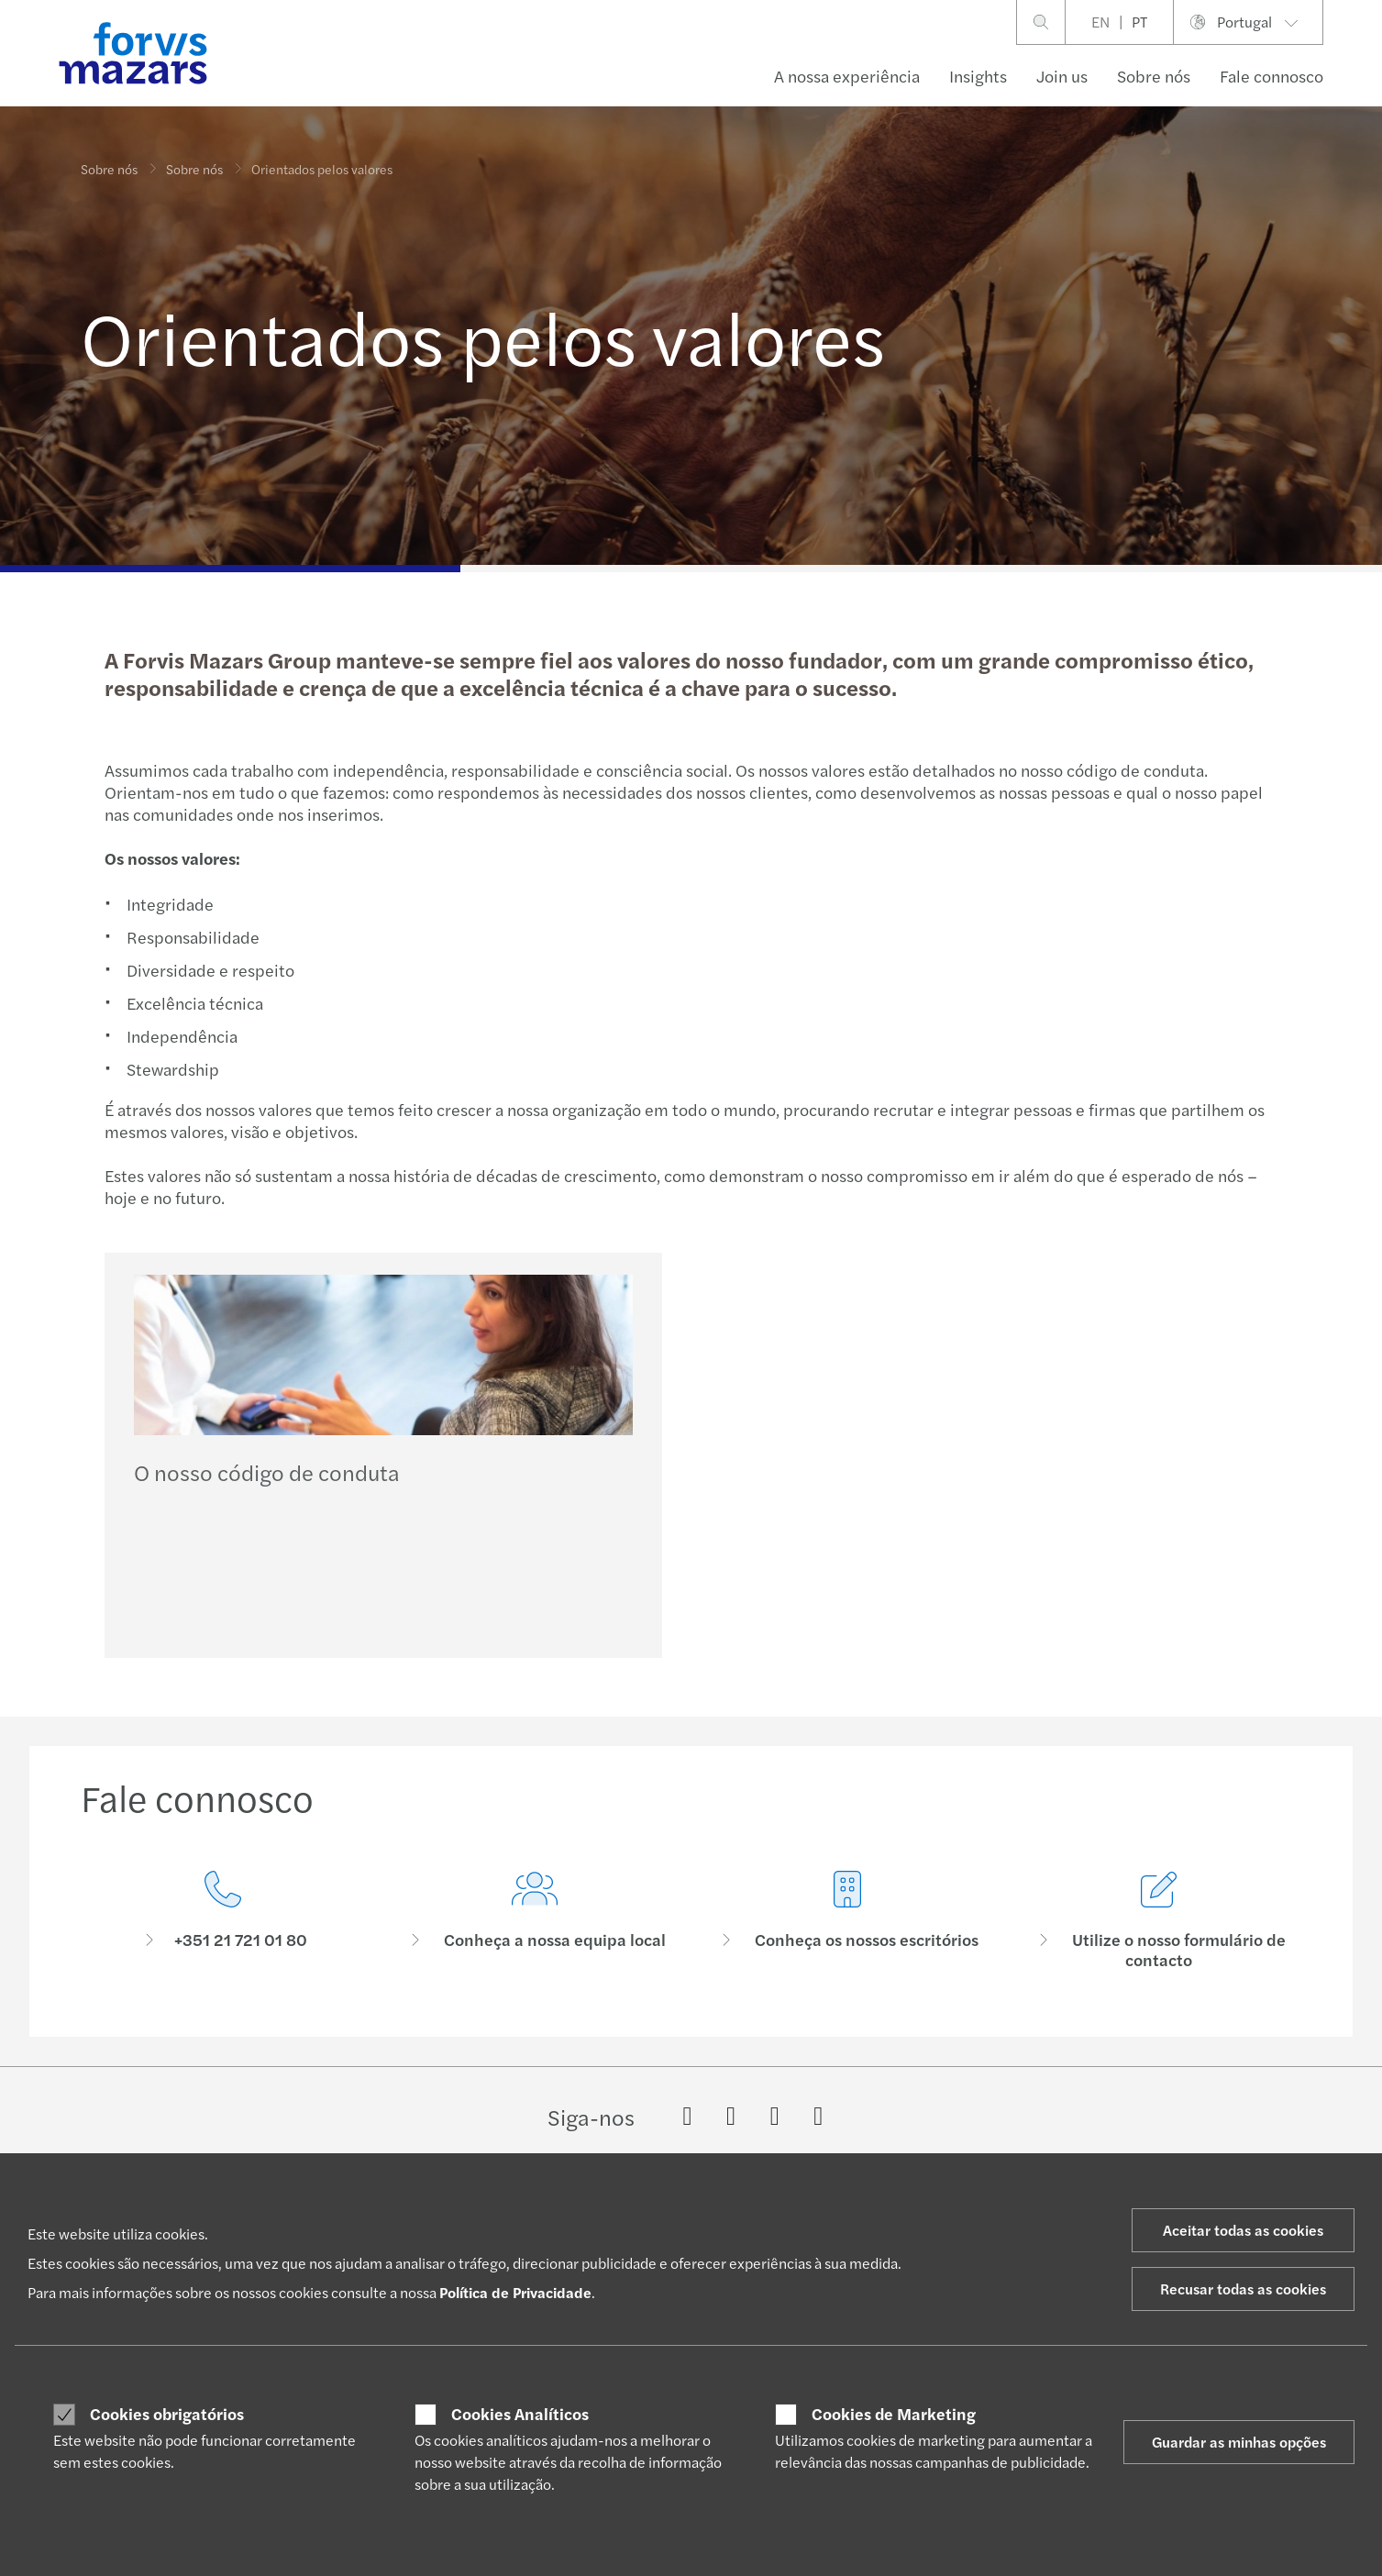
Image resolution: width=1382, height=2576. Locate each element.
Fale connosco (1271, 75)
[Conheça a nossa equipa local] (535, 1946)
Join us (1062, 75)
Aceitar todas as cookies (1243, 2229)
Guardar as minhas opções (1239, 2441)
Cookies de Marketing (894, 2413)
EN (1100, 21)
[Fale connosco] (223, 1923)
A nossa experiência (847, 75)
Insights (978, 75)
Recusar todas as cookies (1243, 2288)
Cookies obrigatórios (167, 2413)
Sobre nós (1153, 75)
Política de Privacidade (515, 2292)
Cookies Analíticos (520, 2413)
